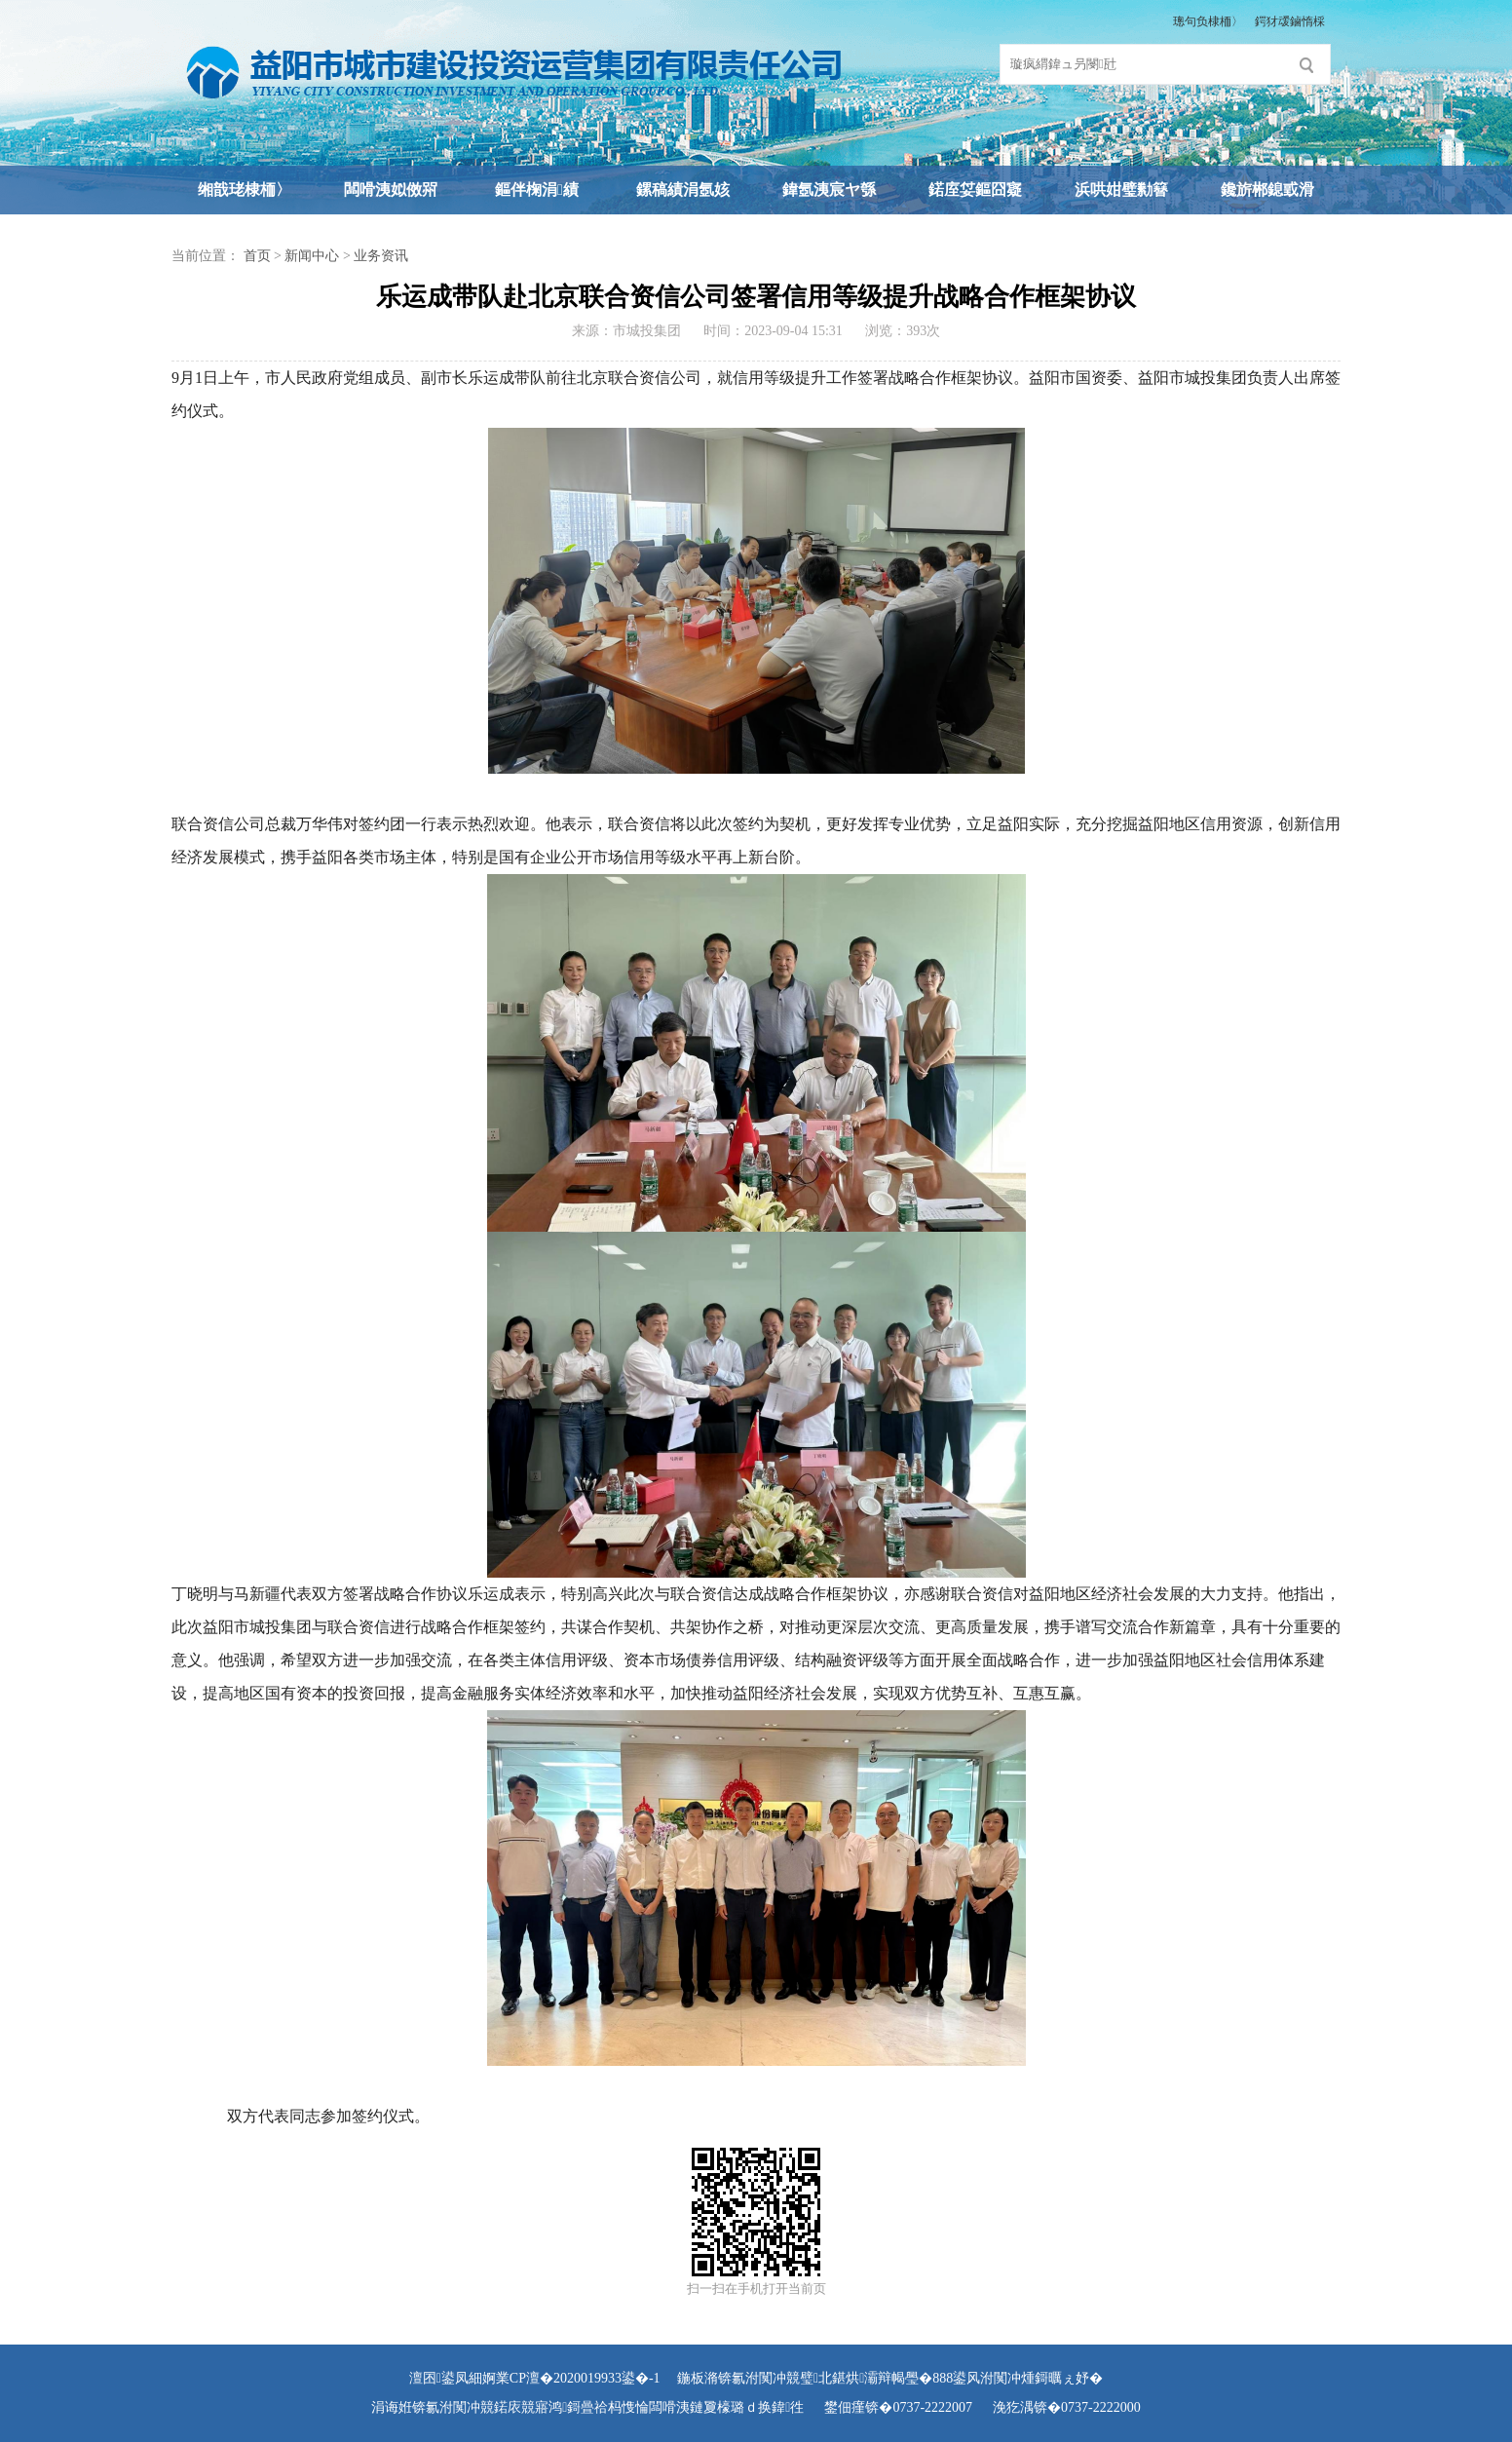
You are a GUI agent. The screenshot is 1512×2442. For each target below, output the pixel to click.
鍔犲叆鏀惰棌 (1290, 21)
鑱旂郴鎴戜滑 (1267, 189)
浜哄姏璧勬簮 (1121, 189)
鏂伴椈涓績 (537, 189)
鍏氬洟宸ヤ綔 (829, 189)
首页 (257, 255)
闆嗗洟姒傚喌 (390, 189)
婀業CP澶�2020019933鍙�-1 (571, 2378)
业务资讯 (381, 255)
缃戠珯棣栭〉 (244, 189)
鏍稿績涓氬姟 (683, 189)
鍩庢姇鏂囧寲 (975, 189)
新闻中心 (311, 255)
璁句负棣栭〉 (1208, 21)
